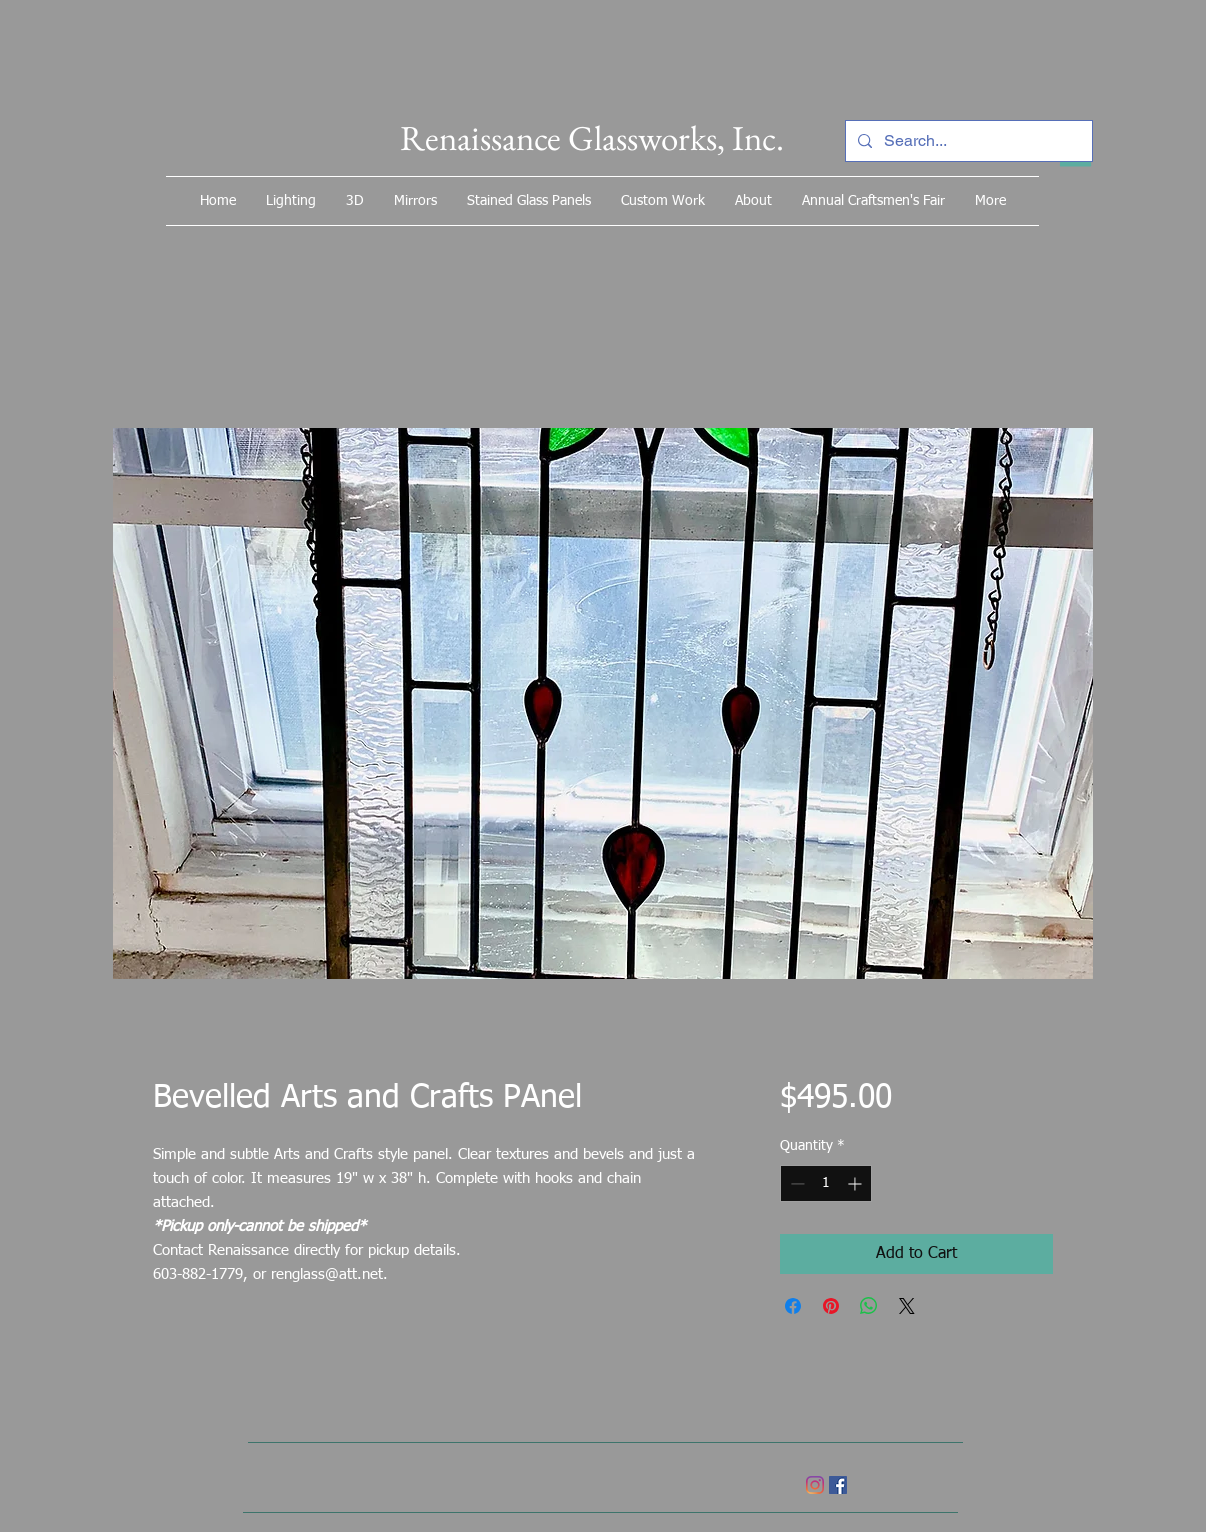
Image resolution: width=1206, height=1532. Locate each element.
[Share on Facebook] (793, 1306)
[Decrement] (795, 1183)
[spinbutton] (826, 1183)
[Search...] (967, 141)
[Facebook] (838, 1485)
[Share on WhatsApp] (869, 1306)
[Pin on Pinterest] (831, 1306)
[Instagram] (815, 1485)
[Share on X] (907, 1306)
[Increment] (856, 1183)
